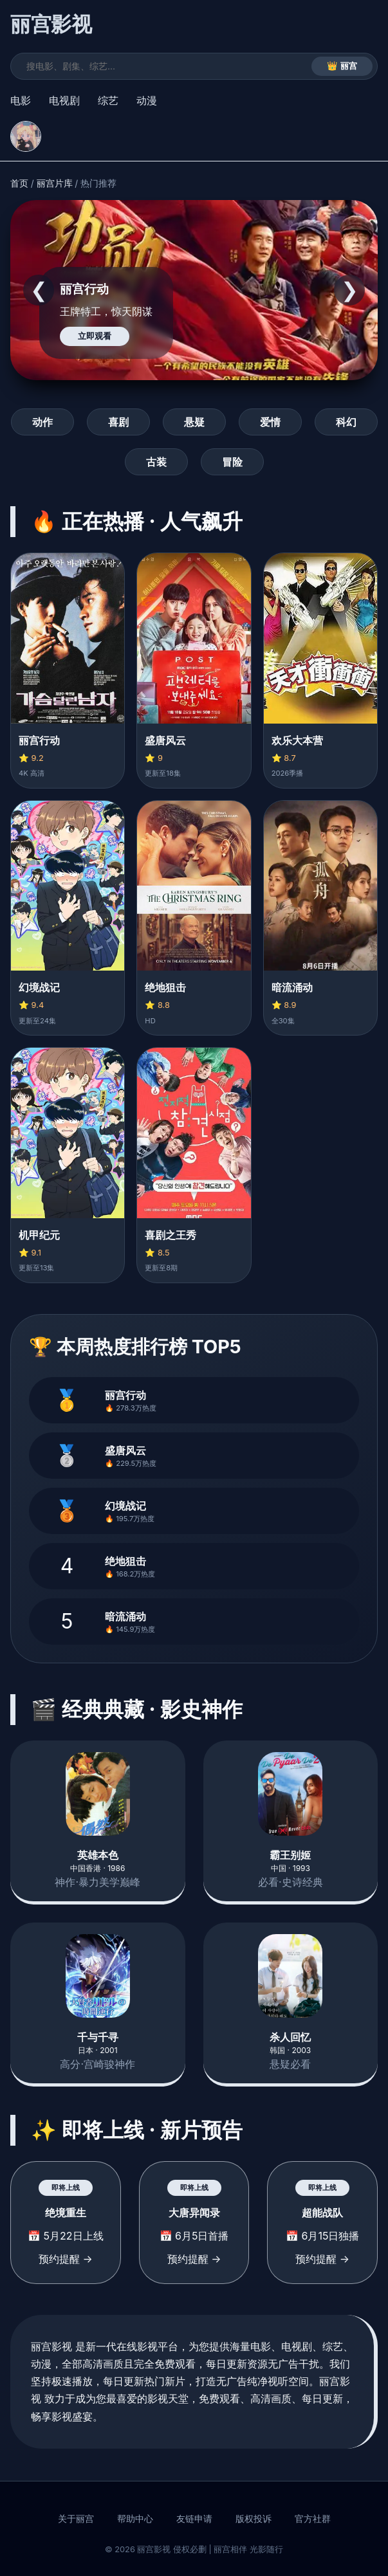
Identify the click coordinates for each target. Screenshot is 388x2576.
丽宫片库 (55, 183)
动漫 (146, 100)
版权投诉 (254, 2519)
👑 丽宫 (342, 66)
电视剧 (64, 100)
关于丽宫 (76, 2519)
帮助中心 (135, 2519)
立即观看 (94, 336)
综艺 (108, 100)
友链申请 (194, 2519)
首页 (19, 183)
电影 (20, 100)
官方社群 (313, 2519)
